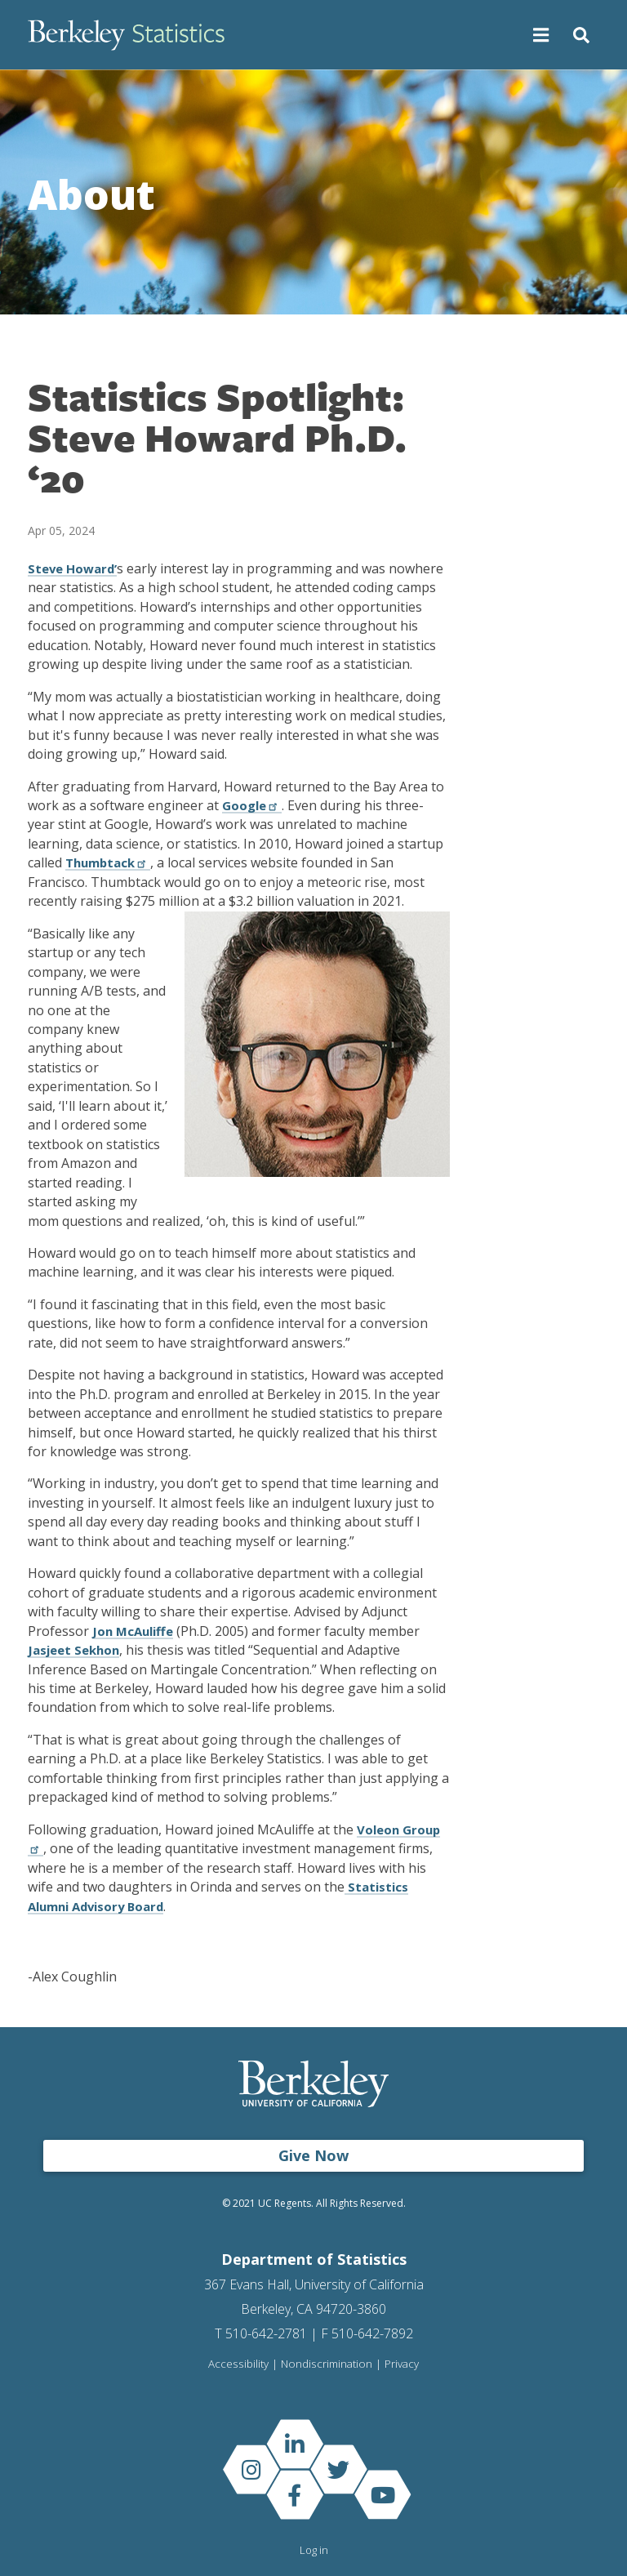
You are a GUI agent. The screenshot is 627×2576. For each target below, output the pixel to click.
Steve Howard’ (75, 568)
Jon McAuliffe (135, 1631)
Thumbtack (111, 862)
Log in (314, 2550)
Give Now (313, 2155)
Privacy (402, 2364)
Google (253, 805)
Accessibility (237, 2364)
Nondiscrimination (326, 2364)
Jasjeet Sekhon (77, 1650)
